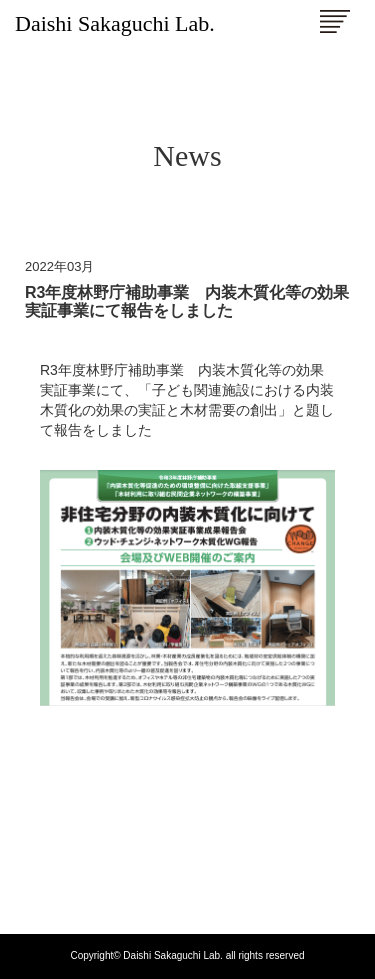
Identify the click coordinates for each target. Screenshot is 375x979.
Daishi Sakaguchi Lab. (115, 23)
